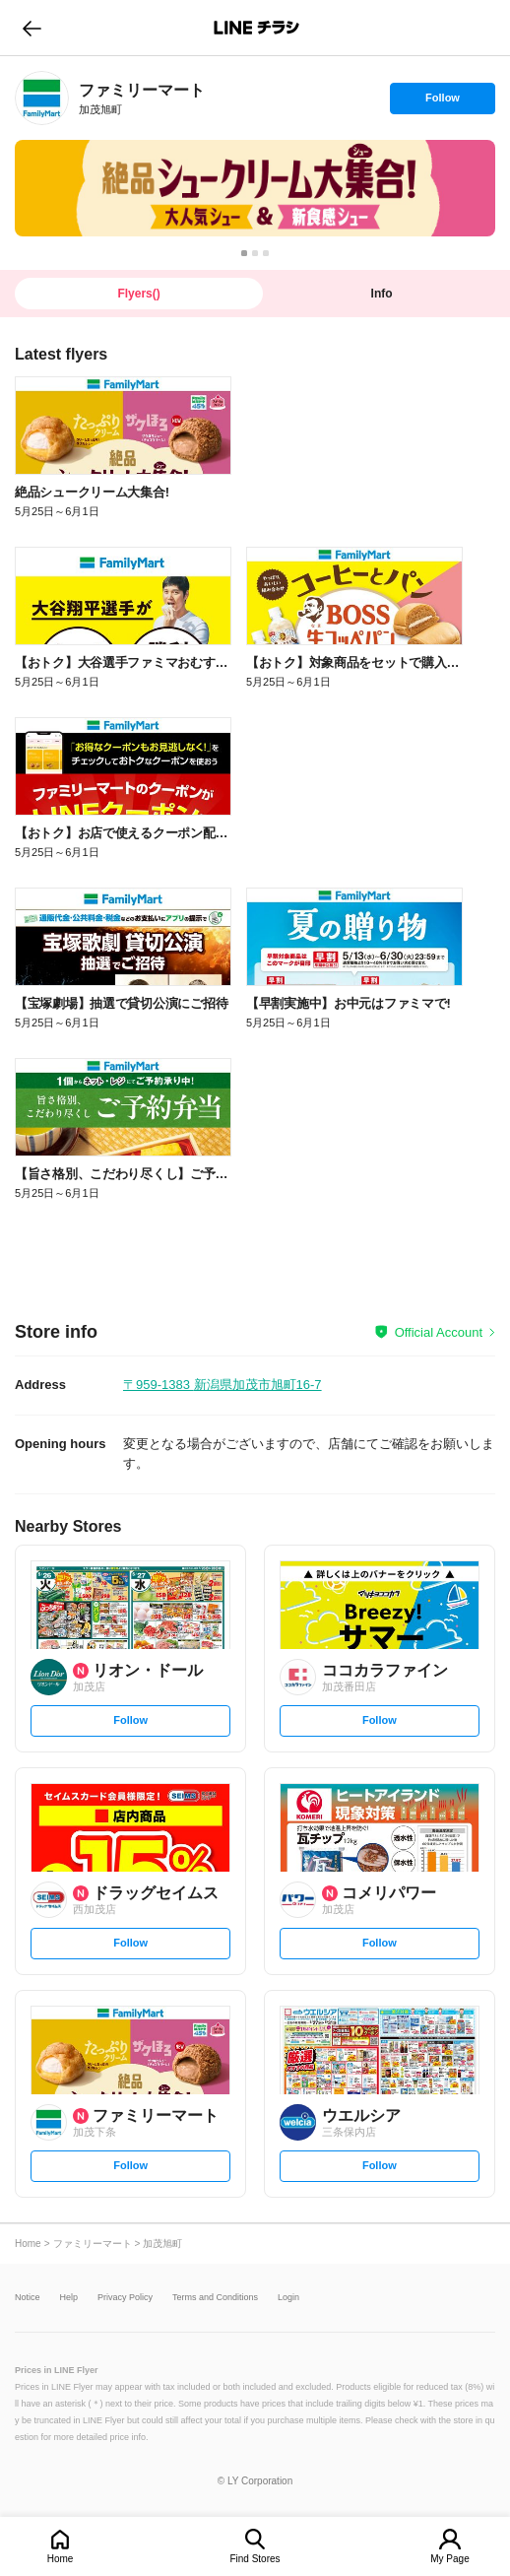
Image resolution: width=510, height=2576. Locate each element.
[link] (42, 98)
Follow (442, 102)
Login (288, 2297)
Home (60, 2558)
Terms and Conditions (215, 2297)
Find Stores (254, 2558)
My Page (449, 2558)
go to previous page (32, 27)
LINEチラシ (256, 27)
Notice (27, 2297)
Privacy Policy (125, 2297)
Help (69, 2297)
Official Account (438, 1332)
